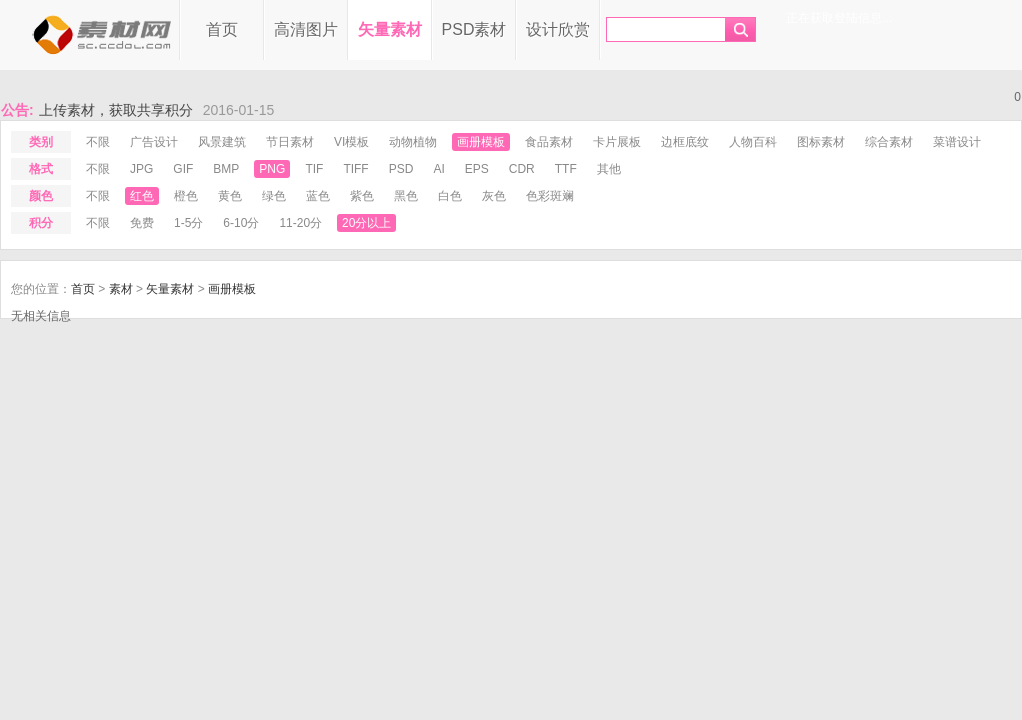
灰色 (494, 196)
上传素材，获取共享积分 (116, 110)
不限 (98, 142)
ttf (566, 169)
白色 (450, 196)
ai (438, 169)
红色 (142, 196)
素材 (121, 289)
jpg (141, 169)
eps (477, 169)
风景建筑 (222, 142)
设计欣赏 (558, 29)
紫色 (362, 196)
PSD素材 (474, 29)
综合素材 (889, 142)
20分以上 (366, 223)
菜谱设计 (957, 142)
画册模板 (481, 142)
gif (183, 169)
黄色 (230, 196)
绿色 (274, 196)
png (272, 169)
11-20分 (300, 223)
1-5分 (188, 223)
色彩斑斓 (550, 196)
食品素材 (549, 142)
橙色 (186, 196)
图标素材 (821, 142)
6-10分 (241, 223)
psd (401, 169)
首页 (222, 29)
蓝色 (318, 196)
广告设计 (154, 142)
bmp (226, 169)
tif (314, 169)
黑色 (406, 196)
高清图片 (306, 29)
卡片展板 (617, 142)
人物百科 (753, 142)
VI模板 (351, 142)
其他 (609, 169)
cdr (522, 169)
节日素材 (290, 142)
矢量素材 (390, 29)
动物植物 (413, 142)
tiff (355, 169)
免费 (142, 223)
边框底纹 (685, 142)
